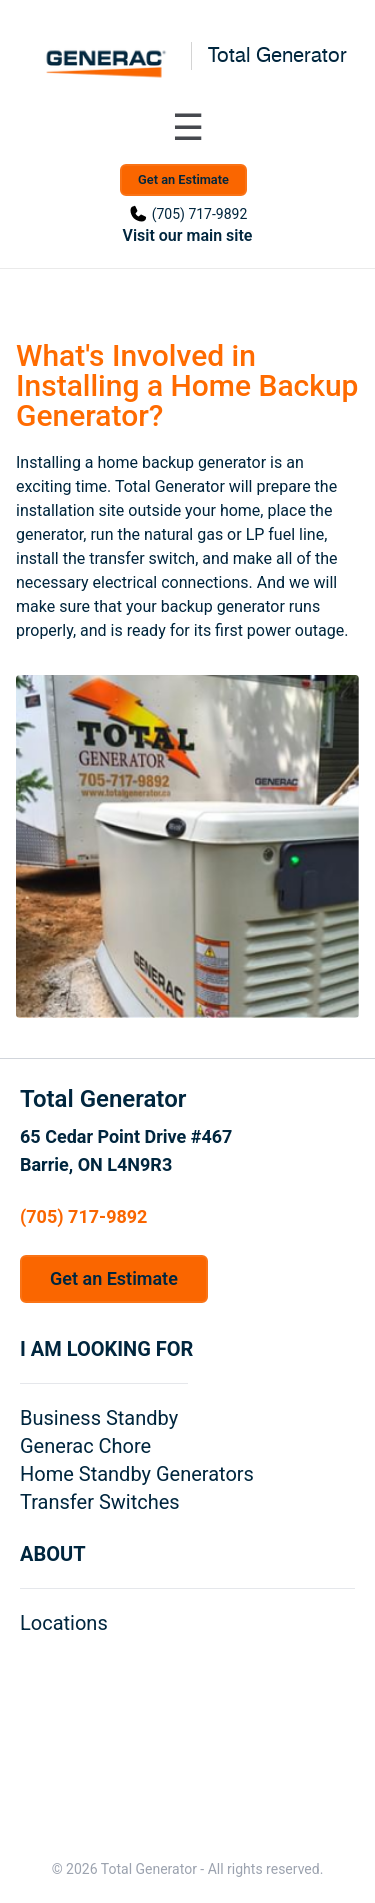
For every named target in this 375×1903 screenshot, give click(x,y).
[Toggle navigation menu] (188, 128)
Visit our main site (188, 235)
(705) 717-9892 (200, 214)
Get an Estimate (183, 179)
